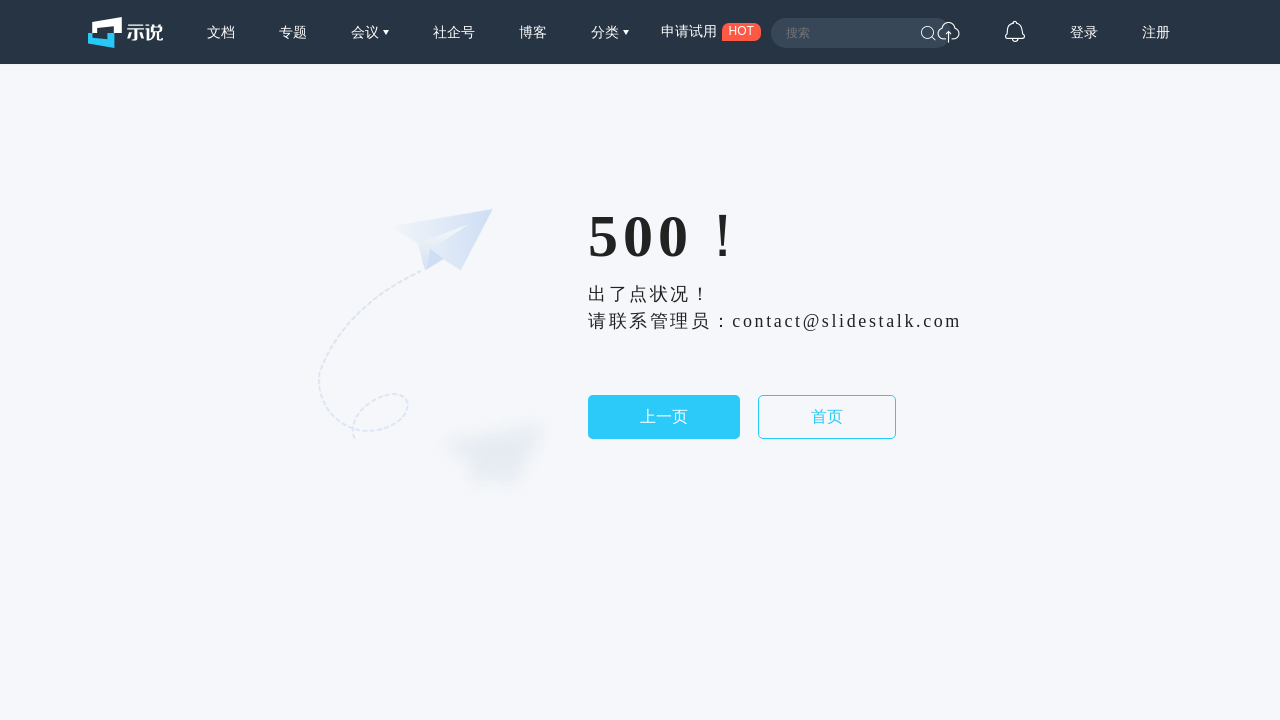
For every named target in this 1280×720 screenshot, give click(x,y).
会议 (367, 32)
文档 (221, 32)
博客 (533, 32)
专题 (293, 32)
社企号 (454, 32)
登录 (1084, 32)
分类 (607, 32)
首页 (827, 416)
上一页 (664, 416)
